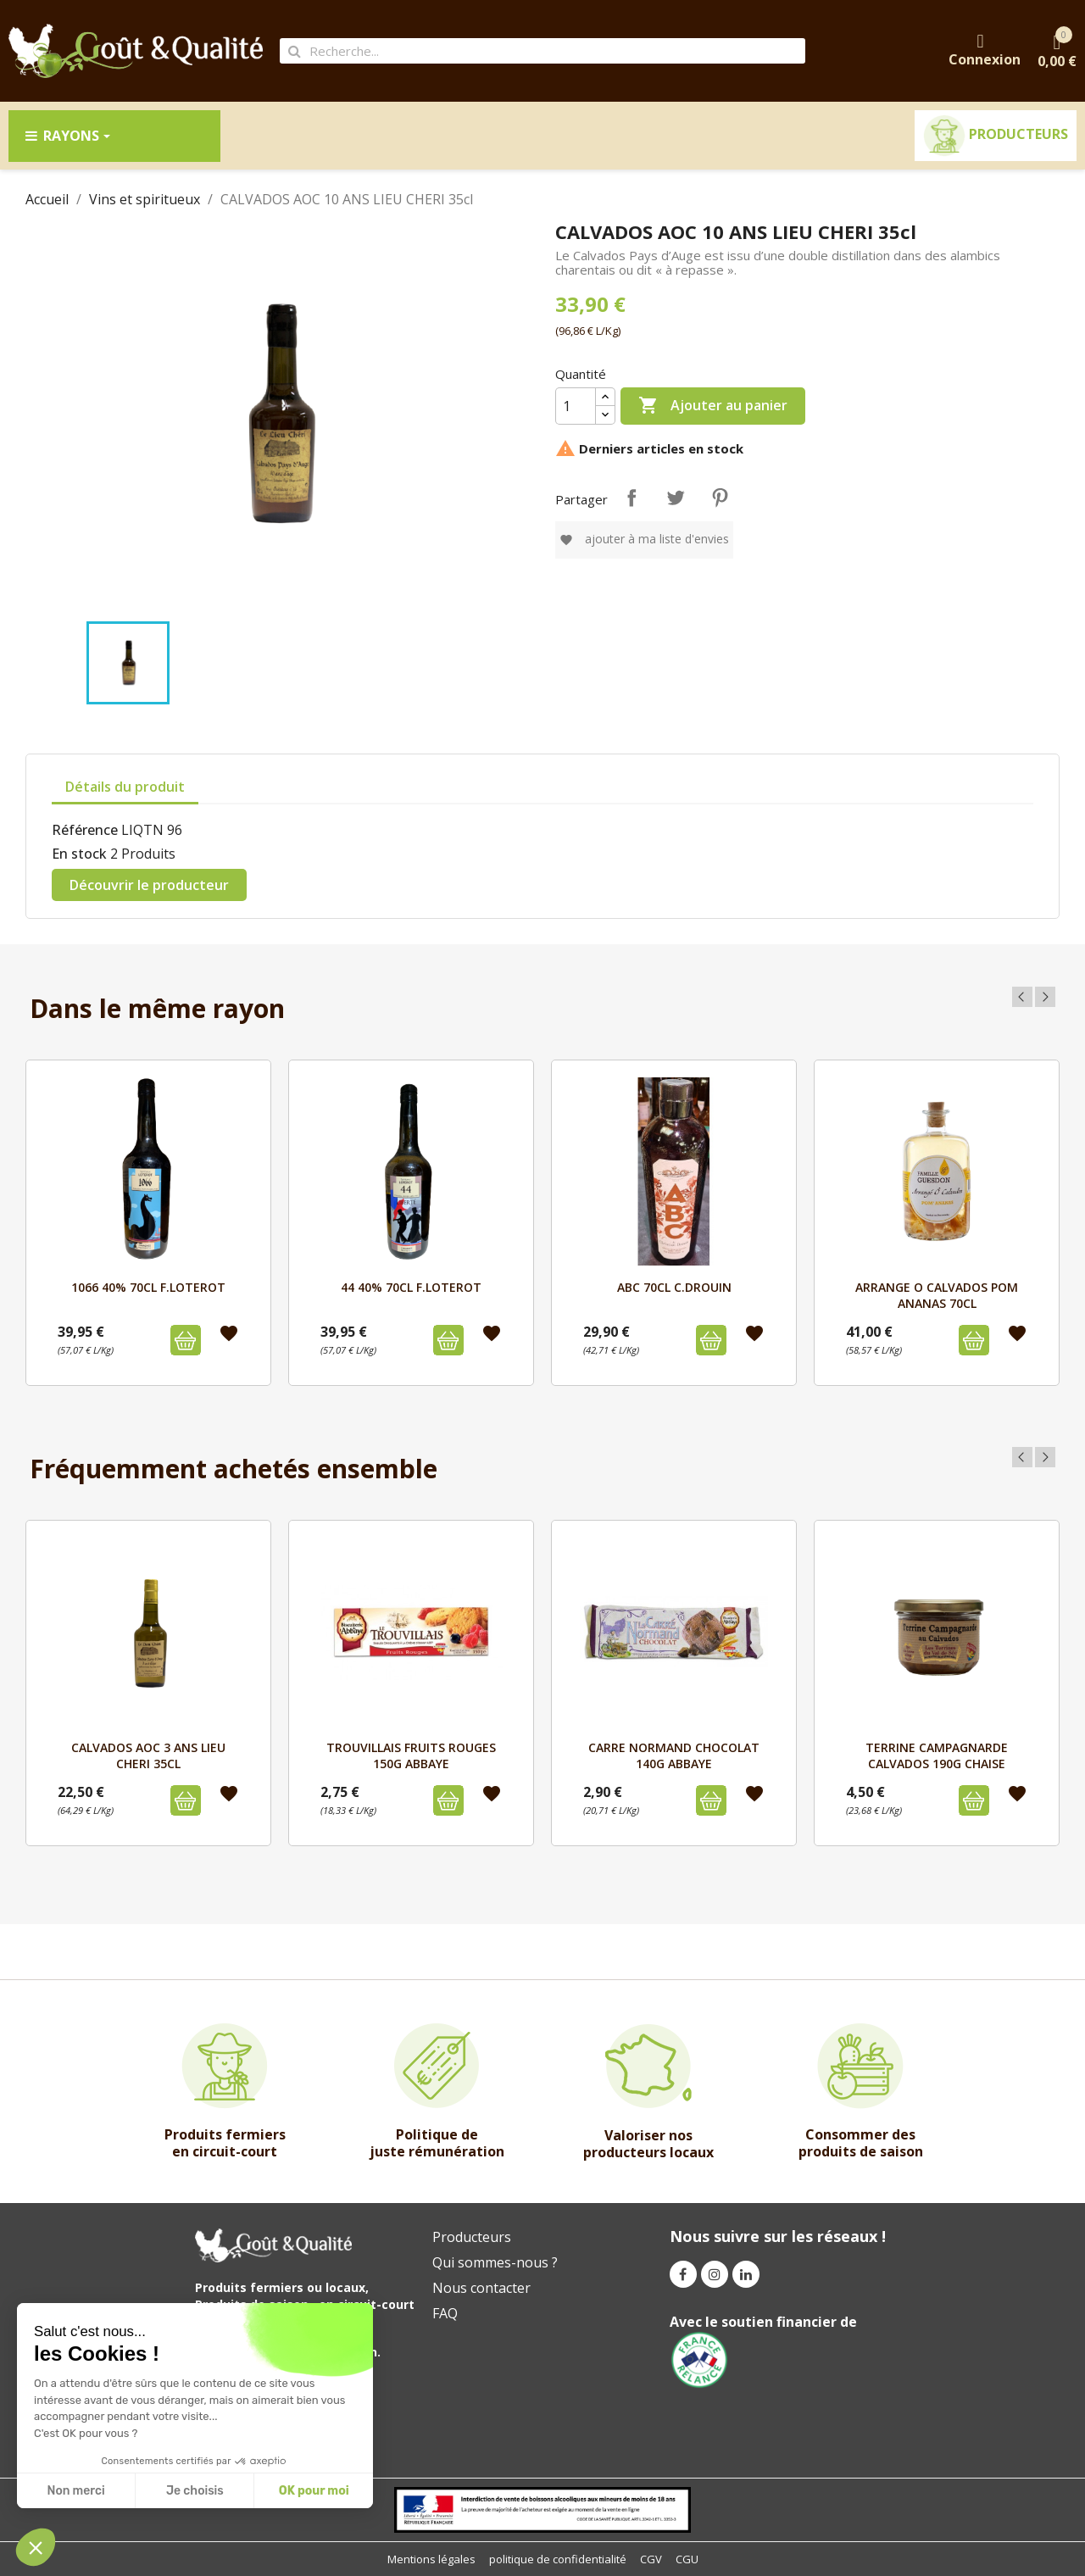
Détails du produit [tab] (125, 786)
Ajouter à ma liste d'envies (644, 539)
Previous (1022, 997)
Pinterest (720, 498)
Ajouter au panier (712, 406)
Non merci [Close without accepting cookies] (75, 2491)
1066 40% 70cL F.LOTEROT (148, 1287)
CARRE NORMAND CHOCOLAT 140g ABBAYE (674, 1755)
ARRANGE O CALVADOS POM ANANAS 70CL (936, 1294)
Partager (631, 498)
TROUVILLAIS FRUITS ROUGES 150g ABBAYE (411, 1755)
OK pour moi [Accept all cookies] (314, 2491)
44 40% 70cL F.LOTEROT (411, 1287)
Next (1045, 997)
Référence (85, 829)
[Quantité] (575, 406)
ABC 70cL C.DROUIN (674, 1287)
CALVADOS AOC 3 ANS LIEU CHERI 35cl (148, 1755)
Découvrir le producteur (149, 885)
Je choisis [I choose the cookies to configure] (195, 2491)
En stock (79, 853)
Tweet (676, 498)
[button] (35, 2547)
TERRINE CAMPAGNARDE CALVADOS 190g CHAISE (936, 1755)
